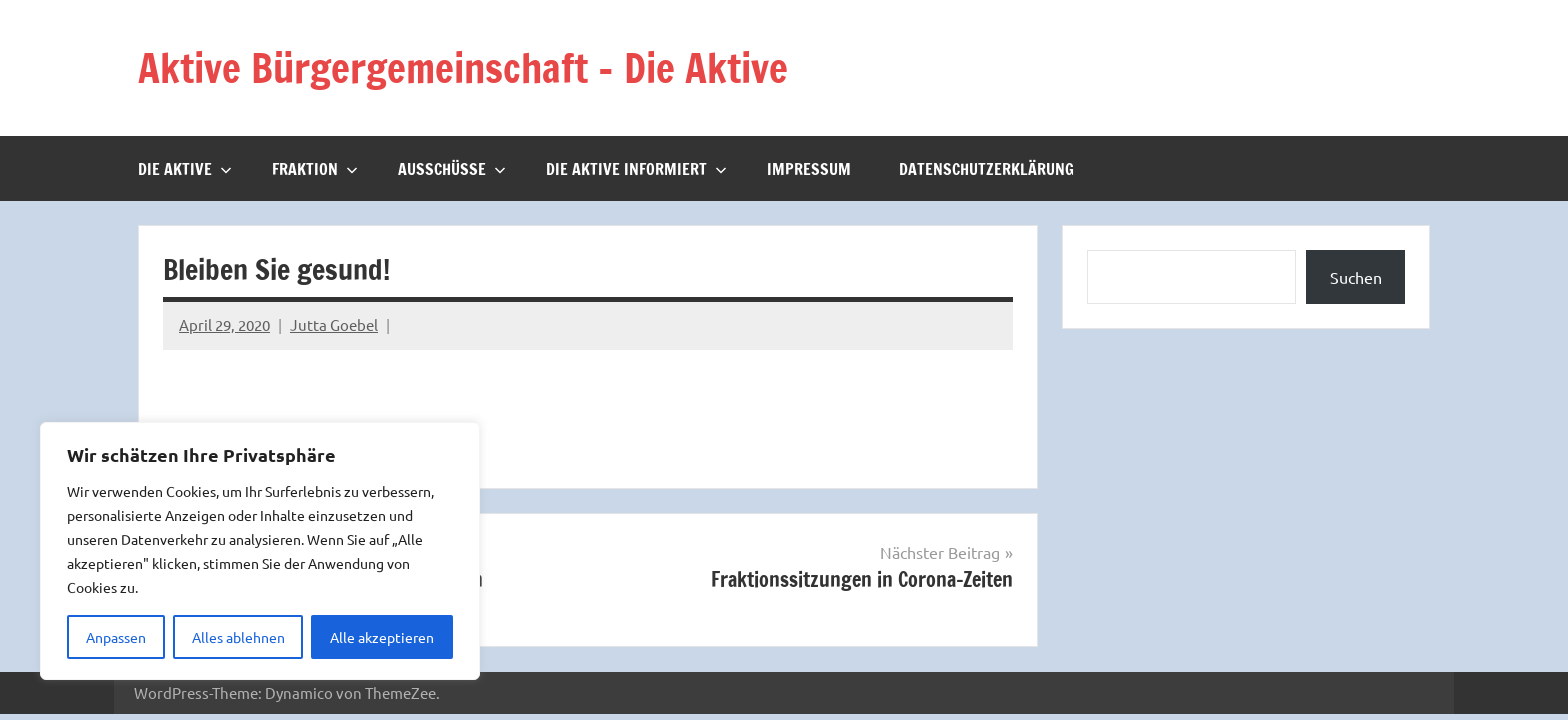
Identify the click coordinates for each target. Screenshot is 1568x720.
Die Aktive (185, 168)
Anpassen (116, 637)
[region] (260, 551)
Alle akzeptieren (382, 637)
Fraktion (315, 168)
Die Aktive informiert (636, 168)
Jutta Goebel (334, 324)
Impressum (809, 168)
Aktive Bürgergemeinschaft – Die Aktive (467, 67)
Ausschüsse (452, 168)
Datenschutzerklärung (986, 168)
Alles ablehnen (238, 637)
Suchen (1356, 276)
